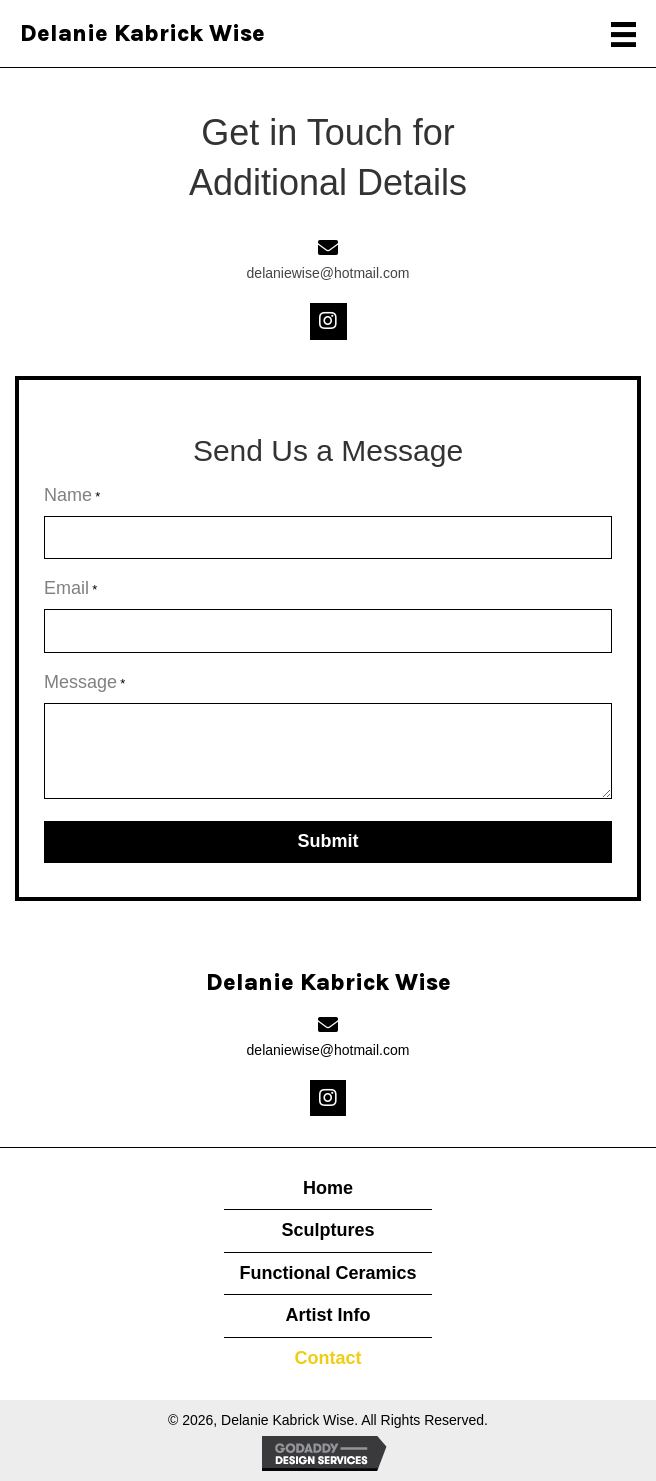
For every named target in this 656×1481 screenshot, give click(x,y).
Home (328, 1188)
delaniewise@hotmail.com (328, 273)
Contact (327, 1358)
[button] (328, 321)
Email (70, 589)
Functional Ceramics (327, 1273)
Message (84, 683)
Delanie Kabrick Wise (142, 33)
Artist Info (327, 1315)
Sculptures (327, 1230)
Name (72, 496)
